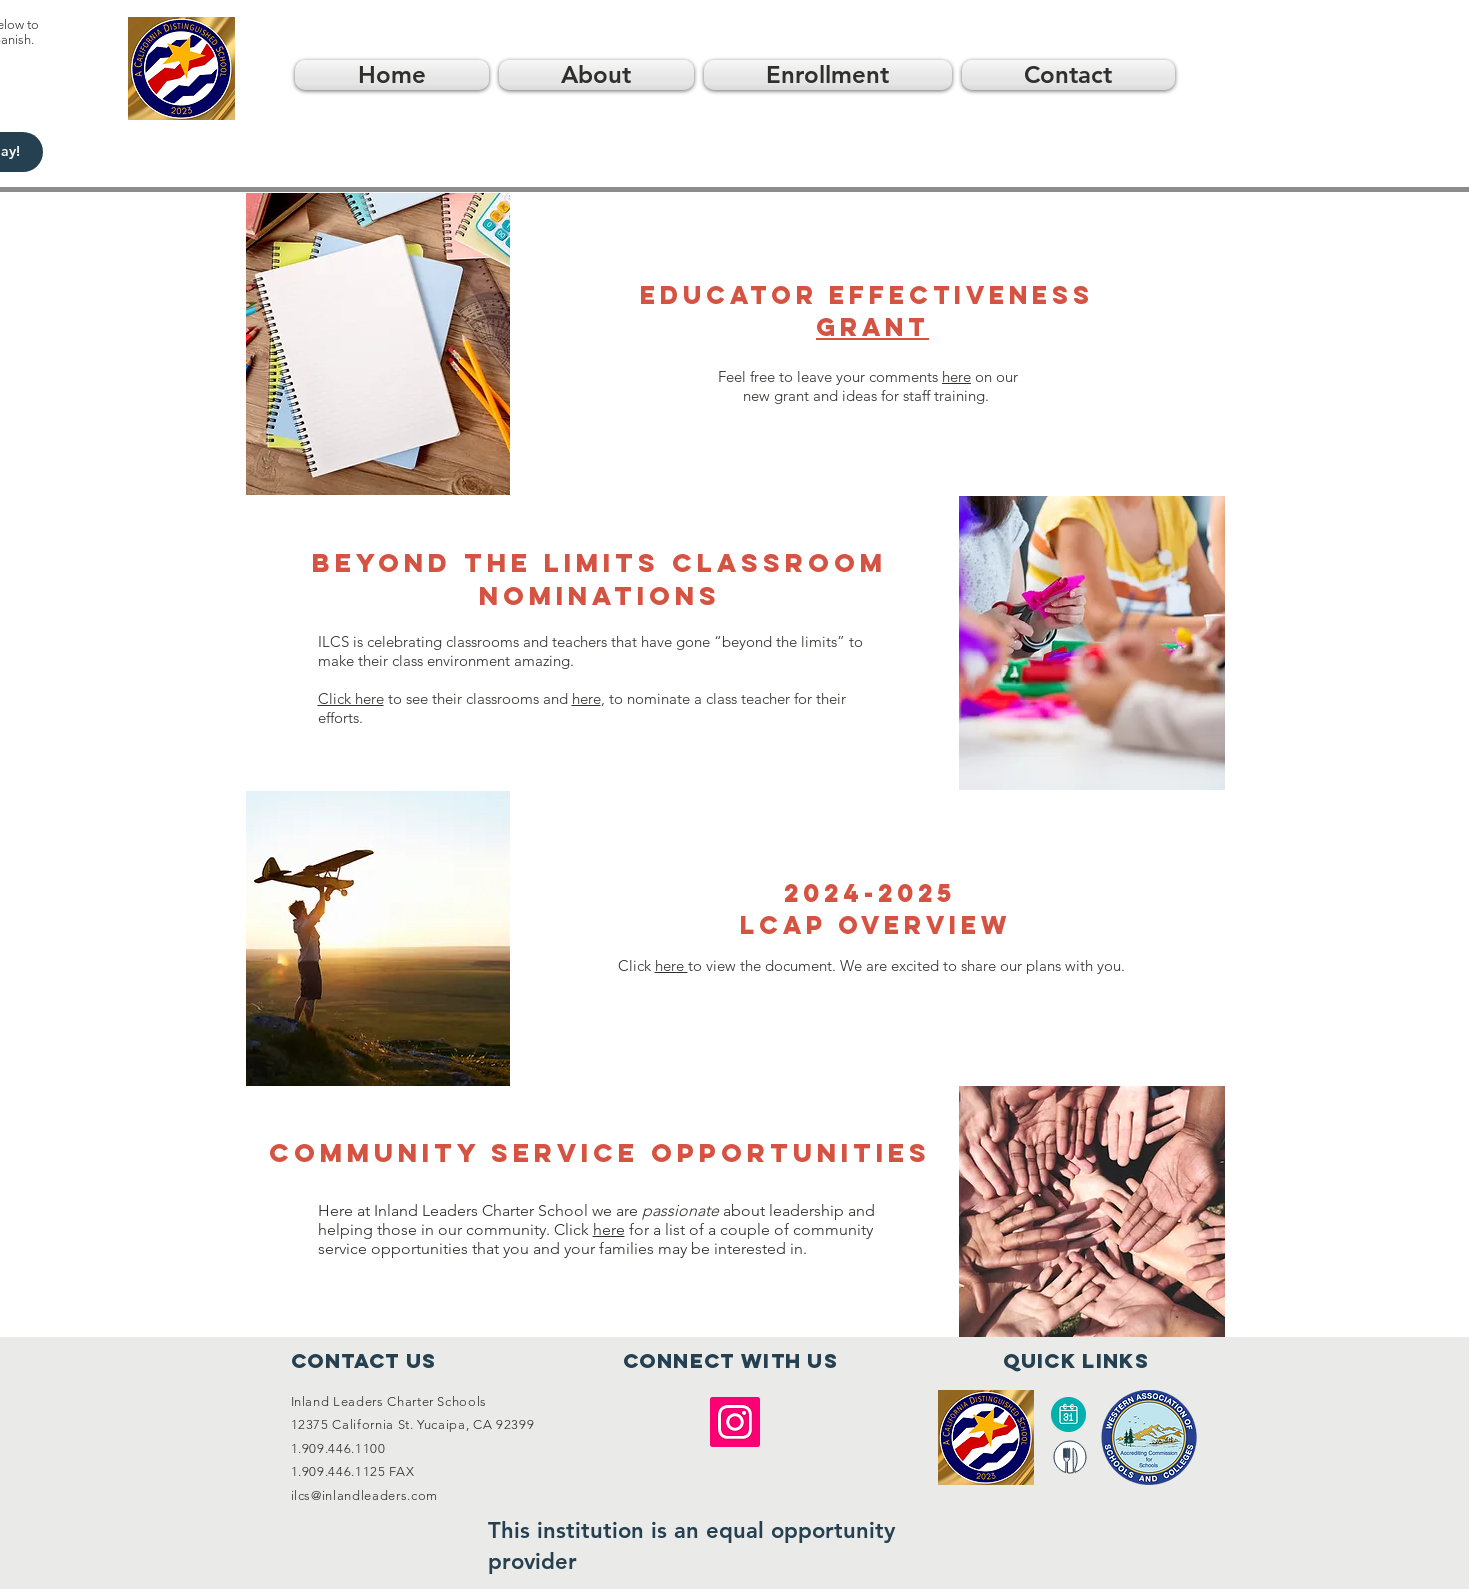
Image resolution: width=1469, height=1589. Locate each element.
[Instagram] (735, 1422)
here (956, 376)
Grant (872, 327)
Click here (351, 698)
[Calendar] (1069, 1414)
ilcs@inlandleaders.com (364, 1495)
